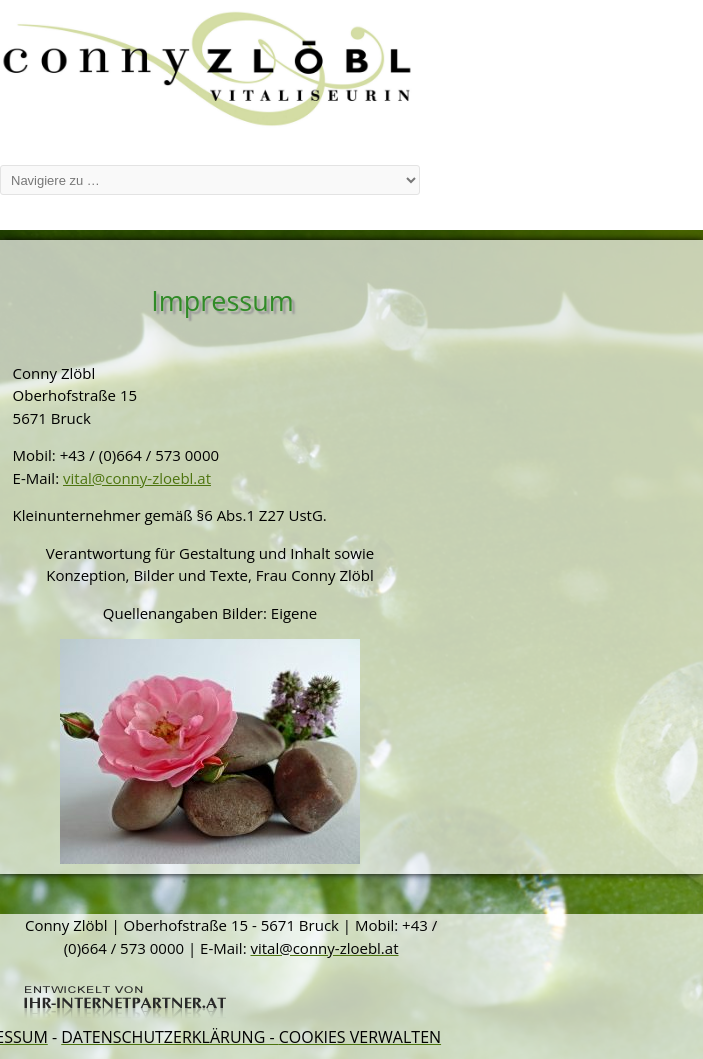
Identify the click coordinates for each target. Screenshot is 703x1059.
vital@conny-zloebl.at (137, 478)
